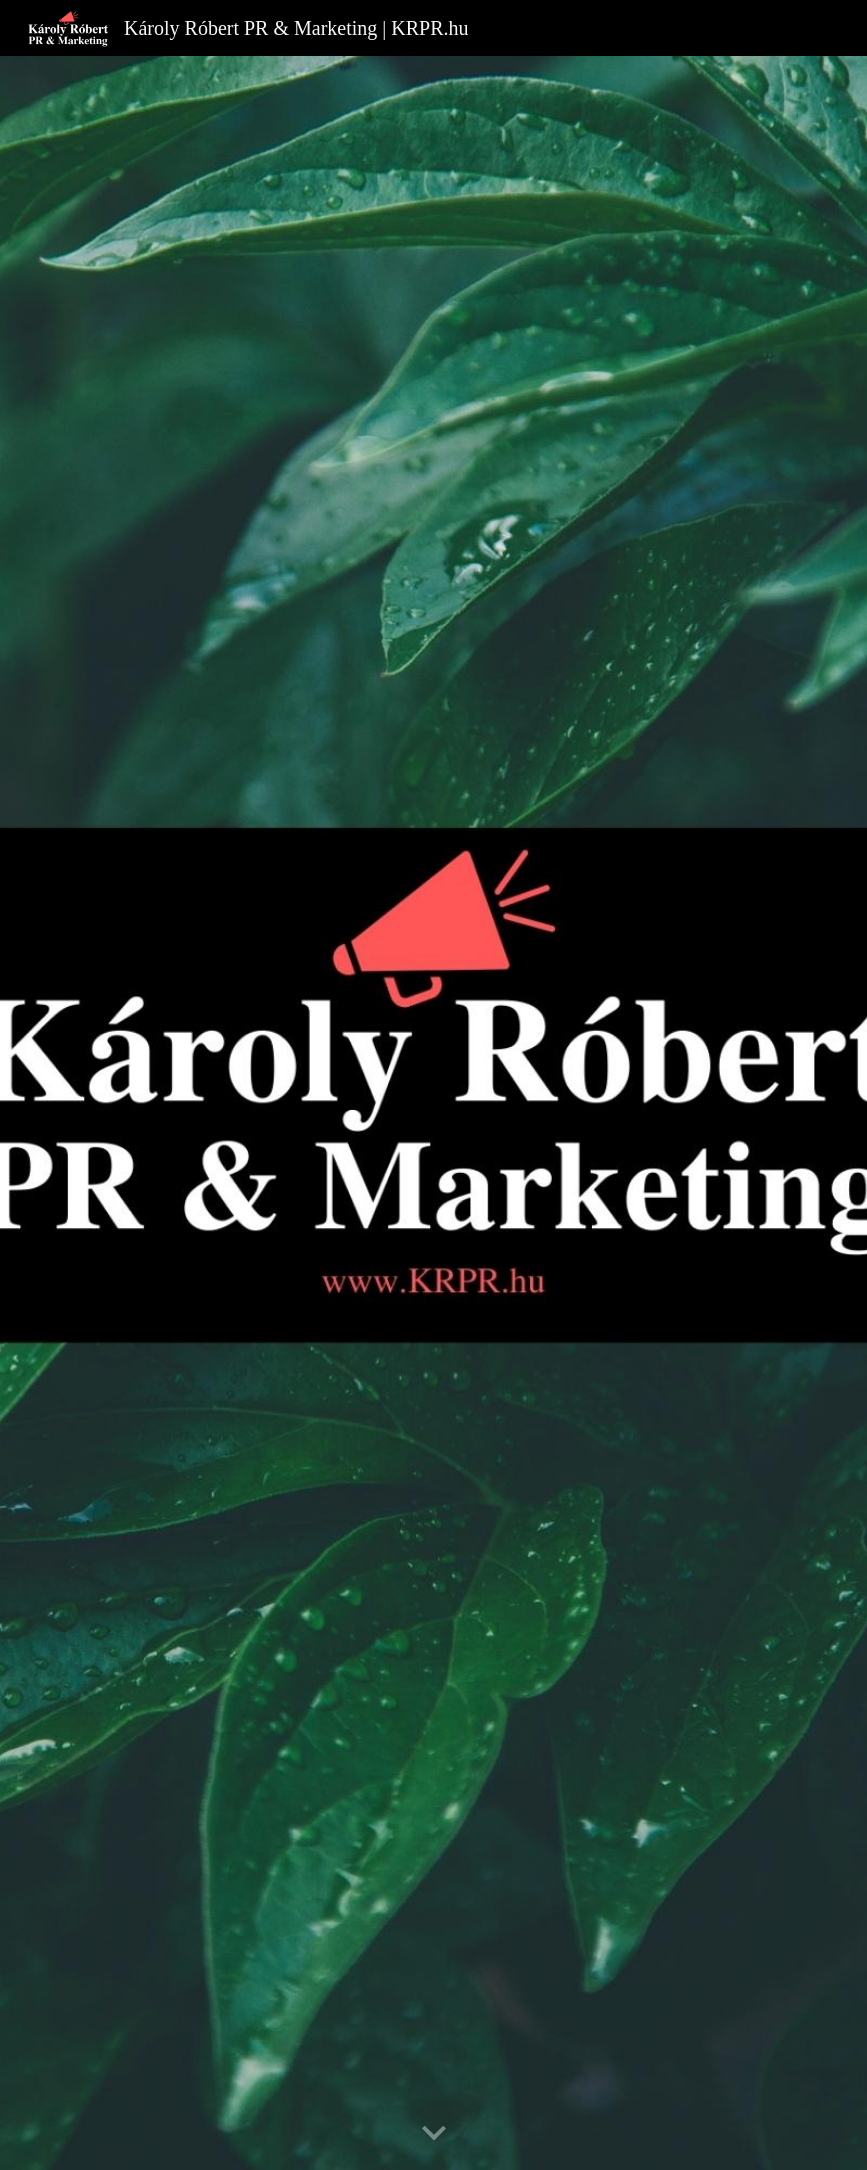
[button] (434, 2134)
